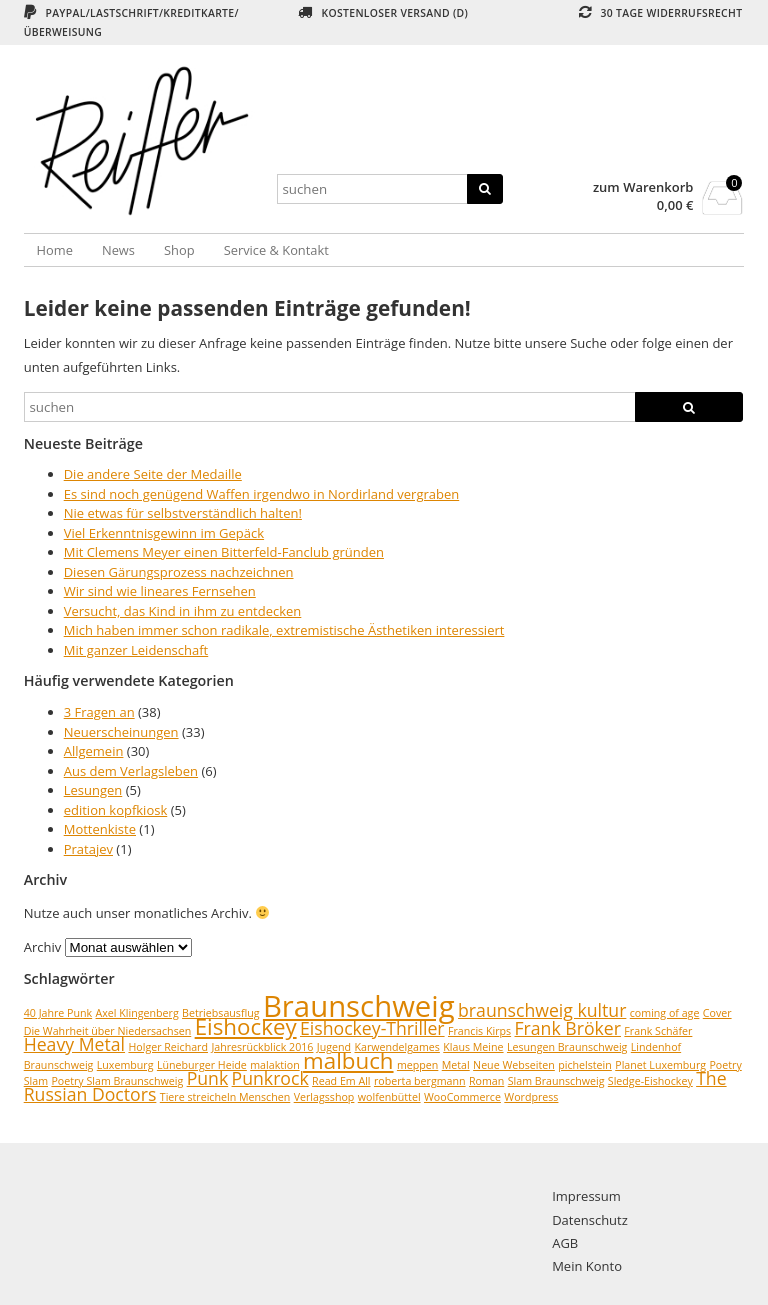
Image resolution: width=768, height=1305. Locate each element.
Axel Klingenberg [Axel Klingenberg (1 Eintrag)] (137, 1013)
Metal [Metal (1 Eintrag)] (456, 1065)
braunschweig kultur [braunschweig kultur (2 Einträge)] (542, 1010)
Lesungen (93, 790)
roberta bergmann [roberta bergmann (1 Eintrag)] (420, 1081)
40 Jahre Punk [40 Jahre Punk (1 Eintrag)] (58, 1013)
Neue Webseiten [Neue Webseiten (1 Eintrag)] (514, 1065)
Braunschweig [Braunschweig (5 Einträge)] (359, 1006)
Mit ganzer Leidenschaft (136, 650)
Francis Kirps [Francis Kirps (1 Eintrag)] (479, 1031)
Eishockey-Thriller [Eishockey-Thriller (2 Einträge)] (372, 1028)
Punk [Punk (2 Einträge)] (208, 1078)
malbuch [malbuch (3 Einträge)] (348, 1060)
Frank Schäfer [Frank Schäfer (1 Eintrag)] (658, 1031)
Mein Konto (587, 1266)
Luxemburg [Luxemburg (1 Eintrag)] (125, 1065)
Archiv (43, 947)
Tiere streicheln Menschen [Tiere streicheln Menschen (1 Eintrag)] (225, 1097)
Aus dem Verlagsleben (131, 771)
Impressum (586, 1196)
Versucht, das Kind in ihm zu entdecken (183, 611)
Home (55, 250)
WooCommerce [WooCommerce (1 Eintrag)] (462, 1097)
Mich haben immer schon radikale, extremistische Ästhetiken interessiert (284, 630)
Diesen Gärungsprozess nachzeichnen (179, 572)
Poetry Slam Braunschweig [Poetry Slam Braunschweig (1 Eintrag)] (117, 1081)
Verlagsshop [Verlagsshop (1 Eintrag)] (324, 1097)
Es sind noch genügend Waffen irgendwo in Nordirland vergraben (262, 494)
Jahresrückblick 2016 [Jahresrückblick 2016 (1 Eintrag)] (262, 1047)
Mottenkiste (100, 829)
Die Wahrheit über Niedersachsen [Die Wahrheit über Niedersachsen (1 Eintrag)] (108, 1031)
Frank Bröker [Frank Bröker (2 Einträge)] (567, 1028)
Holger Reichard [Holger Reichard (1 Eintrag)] (168, 1047)
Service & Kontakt (276, 250)
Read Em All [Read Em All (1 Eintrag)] (341, 1081)
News (118, 250)
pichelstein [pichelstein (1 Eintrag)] (585, 1065)
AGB (565, 1243)
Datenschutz (590, 1220)
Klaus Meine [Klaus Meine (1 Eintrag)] (473, 1047)
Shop (179, 250)
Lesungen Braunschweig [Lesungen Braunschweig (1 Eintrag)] (567, 1047)
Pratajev (88, 849)
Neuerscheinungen (121, 732)
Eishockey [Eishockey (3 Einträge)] (246, 1026)
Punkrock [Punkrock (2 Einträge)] (270, 1078)
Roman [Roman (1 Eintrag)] (486, 1081)
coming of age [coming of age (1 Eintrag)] (665, 1013)
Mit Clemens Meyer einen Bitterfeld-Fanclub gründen (224, 552)
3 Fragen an (99, 712)
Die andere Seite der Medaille (153, 474)
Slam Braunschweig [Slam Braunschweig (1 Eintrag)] (556, 1081)
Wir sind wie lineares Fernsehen (160, 591)
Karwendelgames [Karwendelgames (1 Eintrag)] (396, 1047)
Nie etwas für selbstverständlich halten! (183, 513)
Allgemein (94, 751)
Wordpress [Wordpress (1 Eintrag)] (531, 1097)
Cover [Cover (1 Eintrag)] (717, 1013)
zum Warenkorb (643, 187)
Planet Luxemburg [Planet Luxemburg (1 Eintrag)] (660, 1065)
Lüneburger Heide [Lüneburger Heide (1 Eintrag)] (202, 1065)
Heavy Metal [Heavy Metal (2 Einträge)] (74, 1044)
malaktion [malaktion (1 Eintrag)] (274, 1065)
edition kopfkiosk (116, 810)
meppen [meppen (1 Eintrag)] (417, 1065)
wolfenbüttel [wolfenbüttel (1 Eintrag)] (389, 1097)
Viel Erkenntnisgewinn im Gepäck (164, 533)
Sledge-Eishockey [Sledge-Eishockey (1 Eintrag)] (650, 1081)
